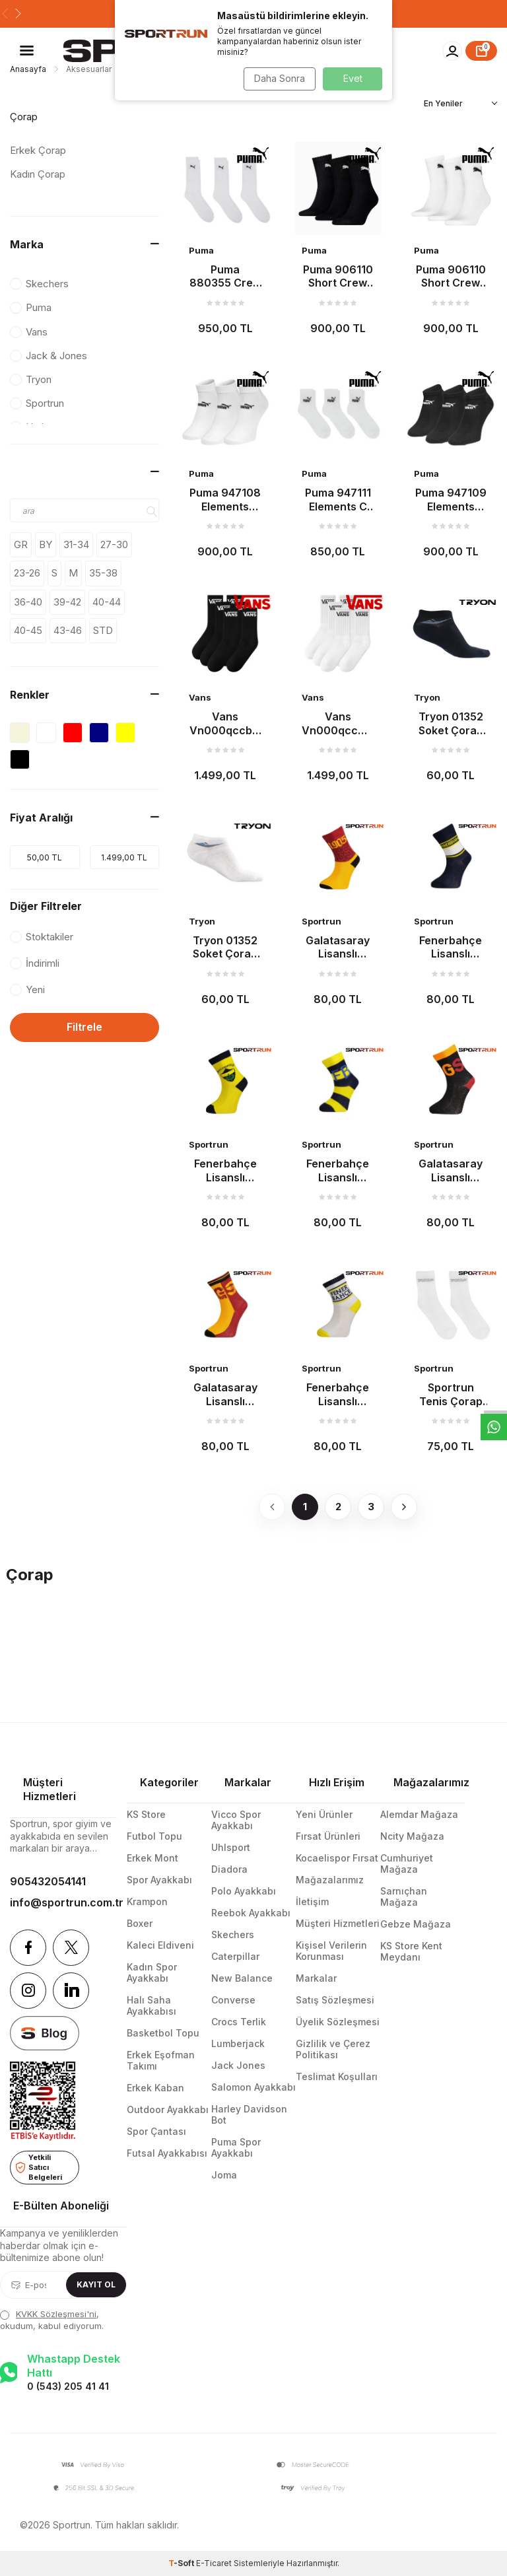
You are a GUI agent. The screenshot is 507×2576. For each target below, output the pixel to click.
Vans (200, 697)
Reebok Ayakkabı (250, 1912)
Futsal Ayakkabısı (167, 2153)
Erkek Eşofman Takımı (161, 2060)
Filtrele (84, 1026)
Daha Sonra (277, 78)
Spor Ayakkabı (159, 1879)
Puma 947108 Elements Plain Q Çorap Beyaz (225, 499)
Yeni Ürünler (324, 1814)
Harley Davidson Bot (249, 2114)
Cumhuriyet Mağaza (406, 1863)
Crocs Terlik (238, 2021)
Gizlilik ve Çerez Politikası (333, 2049)
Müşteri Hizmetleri (338, 1923)
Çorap (24, 116)
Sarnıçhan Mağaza (403, 1896)
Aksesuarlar (89, 69)
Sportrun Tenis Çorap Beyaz (451, 1394)
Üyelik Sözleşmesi (338, 2021)
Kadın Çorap (37, 174)
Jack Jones (238, 2065)
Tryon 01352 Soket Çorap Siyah (451, 723)
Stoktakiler (41, 936)
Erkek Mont (152, 1857)
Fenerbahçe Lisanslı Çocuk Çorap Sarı (225, 1170)
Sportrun (321, 921)
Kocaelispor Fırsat (337, 1857)
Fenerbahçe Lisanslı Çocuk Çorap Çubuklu (338, 1170)
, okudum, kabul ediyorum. (52, 2319)
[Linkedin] (71, 1990)
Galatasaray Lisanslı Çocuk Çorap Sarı (338, 947)
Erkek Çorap (38, 150)
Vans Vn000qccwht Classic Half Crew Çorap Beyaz (338, 723)
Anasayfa (28, 69)
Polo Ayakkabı (243, 1891)
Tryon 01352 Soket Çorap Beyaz (225, 947)
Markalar (316, 1978)
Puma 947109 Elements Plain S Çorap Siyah (451, 499)
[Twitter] (71, 1948)
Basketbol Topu (163, 2032)
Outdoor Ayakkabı (168, 2109)
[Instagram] (28, 1990)
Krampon (147, 1901)
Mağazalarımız (330, 1879)
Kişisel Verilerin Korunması (331, 1950)
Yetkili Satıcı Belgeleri (39, 2167)
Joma (224, 2174)
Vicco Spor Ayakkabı (236, 1820)
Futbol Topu (154, 1836)
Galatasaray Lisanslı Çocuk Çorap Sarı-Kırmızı (225, 1394)
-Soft (182, 2563)
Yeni (27, 989)
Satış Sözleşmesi (335, 1999)
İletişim (312, 1901)
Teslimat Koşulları (337, 2076)
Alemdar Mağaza (419, 1814)
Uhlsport (230, 1847)
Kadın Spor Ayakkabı (152, 1972)
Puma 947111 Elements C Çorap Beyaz (338, 499)
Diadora (229, 1869)
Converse (233, 1999)
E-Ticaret (214, 2563)
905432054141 (48, 1881)
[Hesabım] (452, 51)
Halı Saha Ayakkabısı (151, 2005)
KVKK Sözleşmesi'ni (56, 2314)
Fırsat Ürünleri (328, 1836)
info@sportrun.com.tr (63, 1902)
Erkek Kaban (155, 2087)
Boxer (139, 1923)
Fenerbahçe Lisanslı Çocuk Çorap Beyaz (338, 1394)
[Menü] (27, 50)
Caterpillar (235, 1956)
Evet (352, 78)
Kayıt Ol (96, 2284)
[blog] (44, 2033)
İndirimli (34, 963)
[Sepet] (481, 51)
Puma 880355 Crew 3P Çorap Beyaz (225, 276)
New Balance (242, 1978)
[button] (4, 13)
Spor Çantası (156, 2131)
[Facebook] (28, 1948)
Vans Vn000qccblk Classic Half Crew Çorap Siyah (225, 723)
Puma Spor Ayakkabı (236, 2147)
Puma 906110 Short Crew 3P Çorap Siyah (338, 276)
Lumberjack (238, 2043)
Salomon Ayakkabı (253, 2087)
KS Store (146, 1814)
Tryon (427, 697)
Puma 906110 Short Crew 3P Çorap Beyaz (451, 276)
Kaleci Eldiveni (160, 1945)
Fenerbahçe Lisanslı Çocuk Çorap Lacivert (451, 947)
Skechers (232, 1934)
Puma (201, 250)
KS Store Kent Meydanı (411, 1951)
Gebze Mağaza (415, 1924)
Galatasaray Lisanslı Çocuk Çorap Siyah (451, 1170)
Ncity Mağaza (412, 1836)
